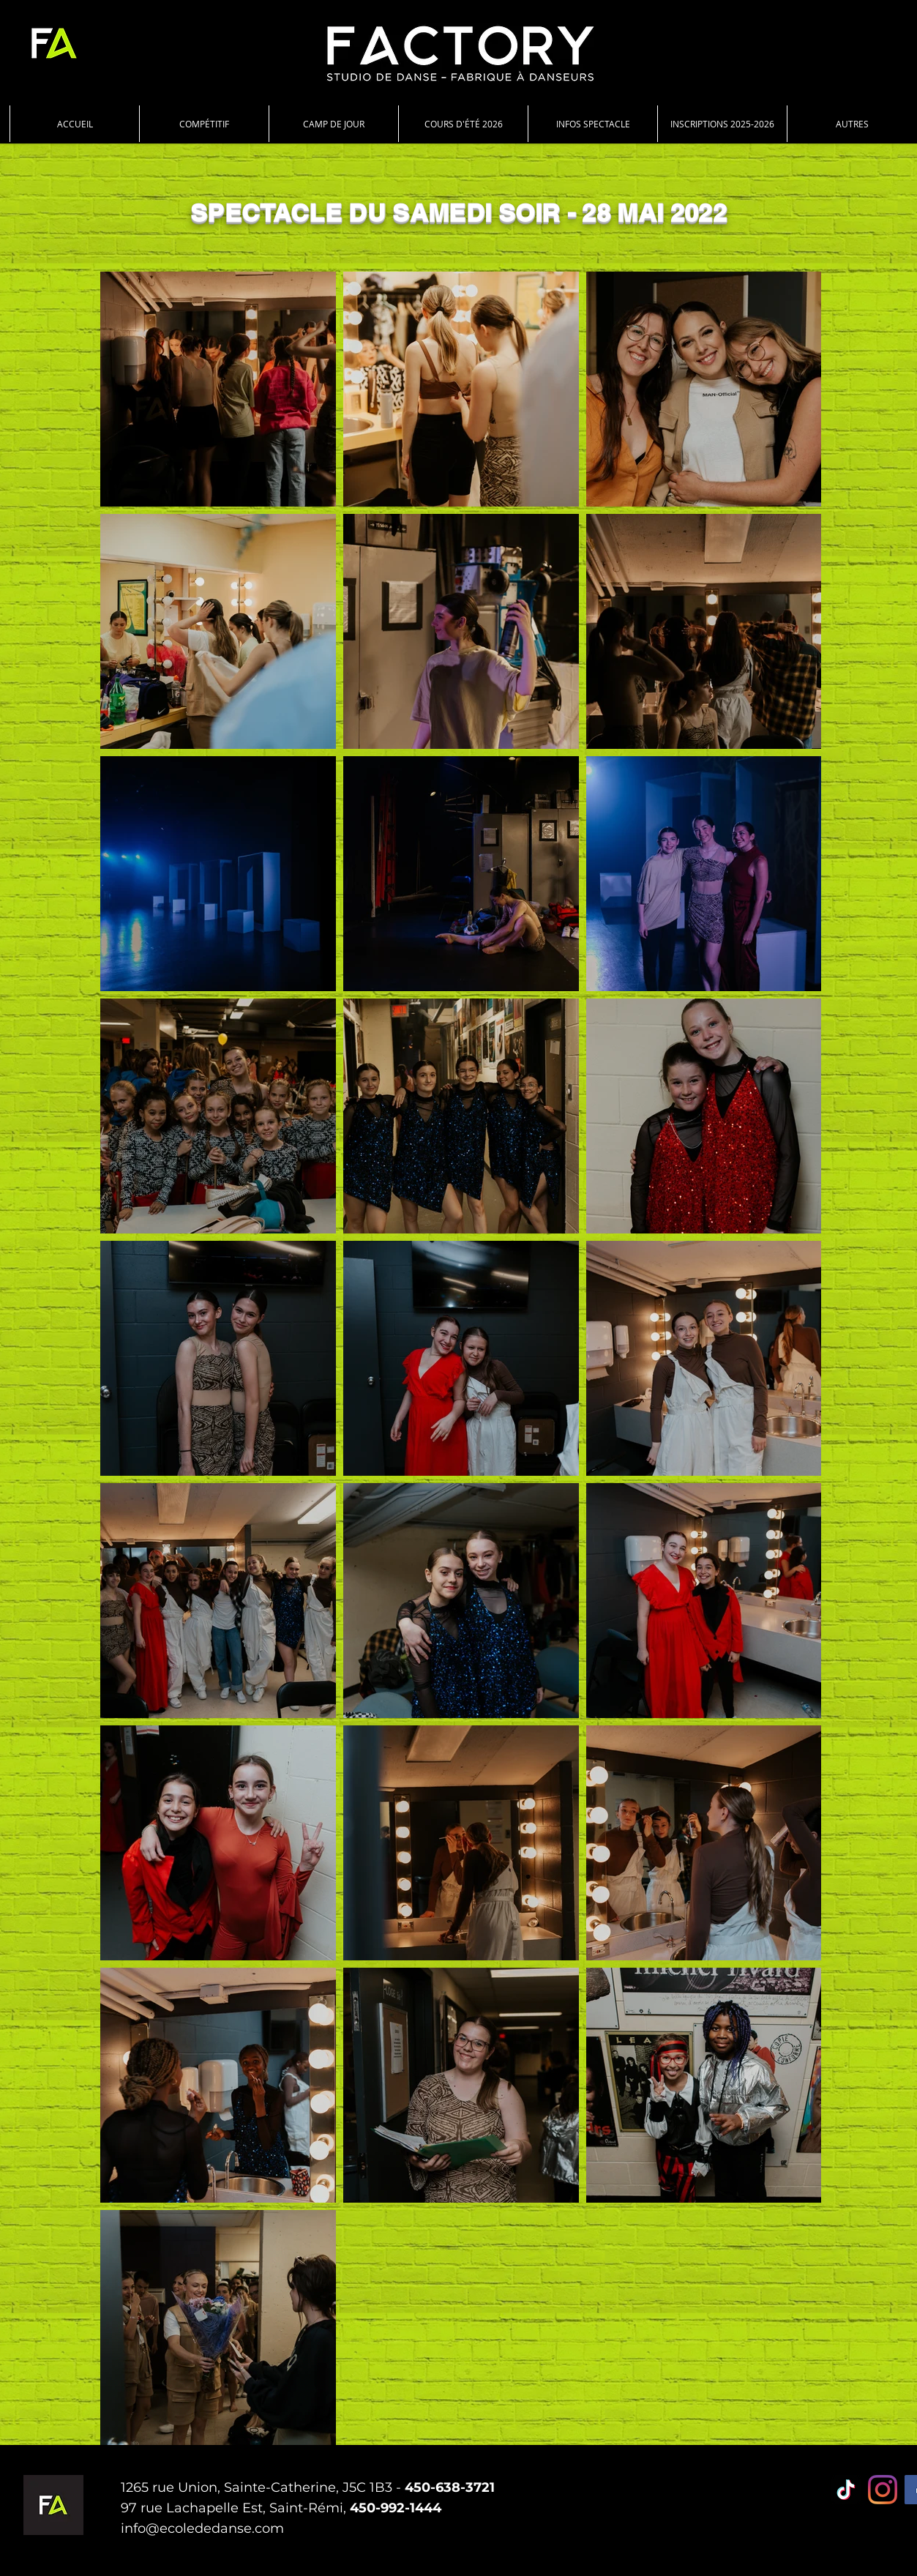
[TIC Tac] (846, 2489)
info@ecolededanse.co (195, 2528)
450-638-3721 (450, 2487)
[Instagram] (882, 2489)
